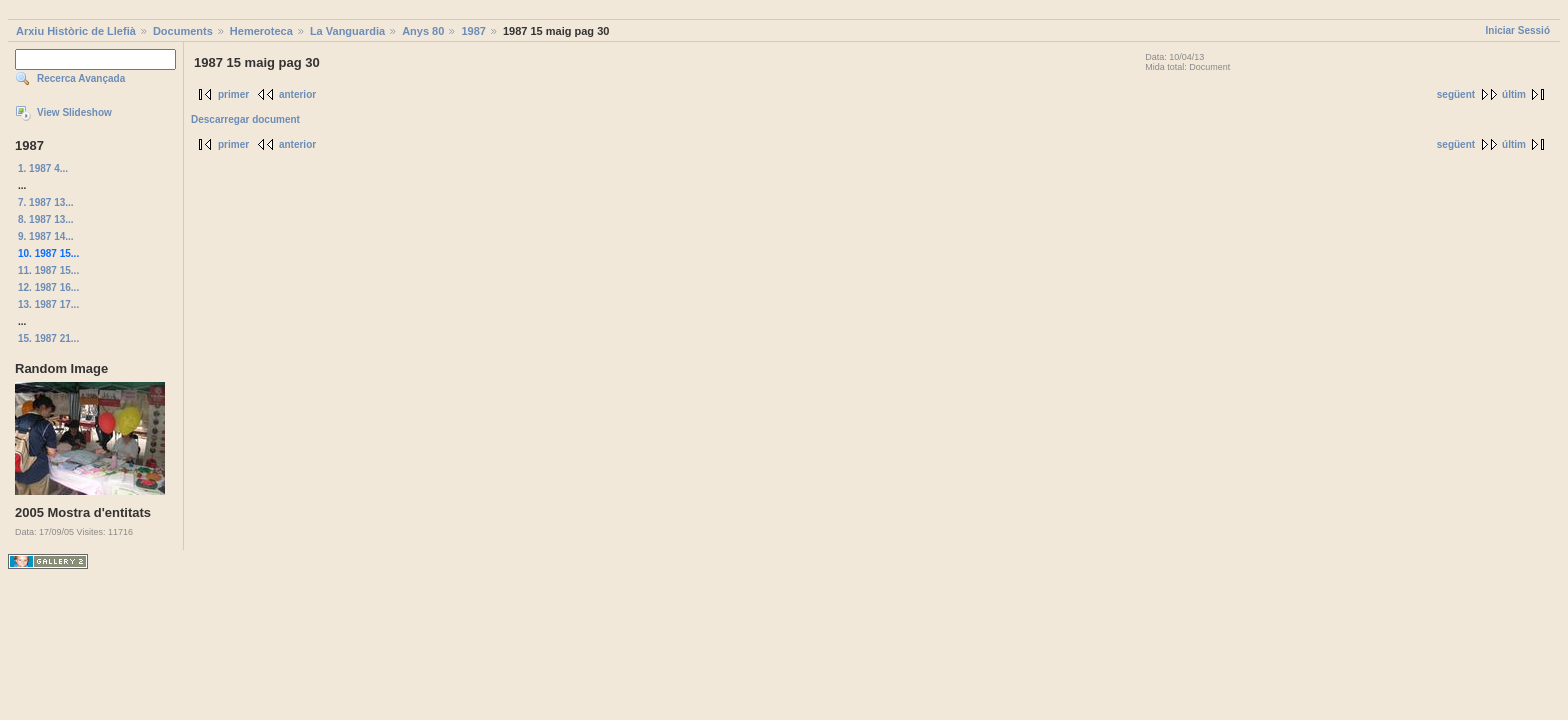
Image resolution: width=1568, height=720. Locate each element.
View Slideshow (74, 112)
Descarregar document (245, 119)
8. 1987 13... (46, 219)
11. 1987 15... (48, 270)
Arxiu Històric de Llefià (76, 31)
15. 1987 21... (48, 338)
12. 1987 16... (48, 287)
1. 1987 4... (43, 168)
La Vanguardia (347, 31)
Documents (183, 31)
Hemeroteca (261, 31)
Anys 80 (423, 31)
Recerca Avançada (81, 78)
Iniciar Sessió (1518, 30)
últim (1514, 94)
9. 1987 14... (46, 236)
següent (1456, 94)
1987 (473, 31)
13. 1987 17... (48, 304)
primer (233, 94)
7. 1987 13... (46, 202)
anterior (297, 94)
